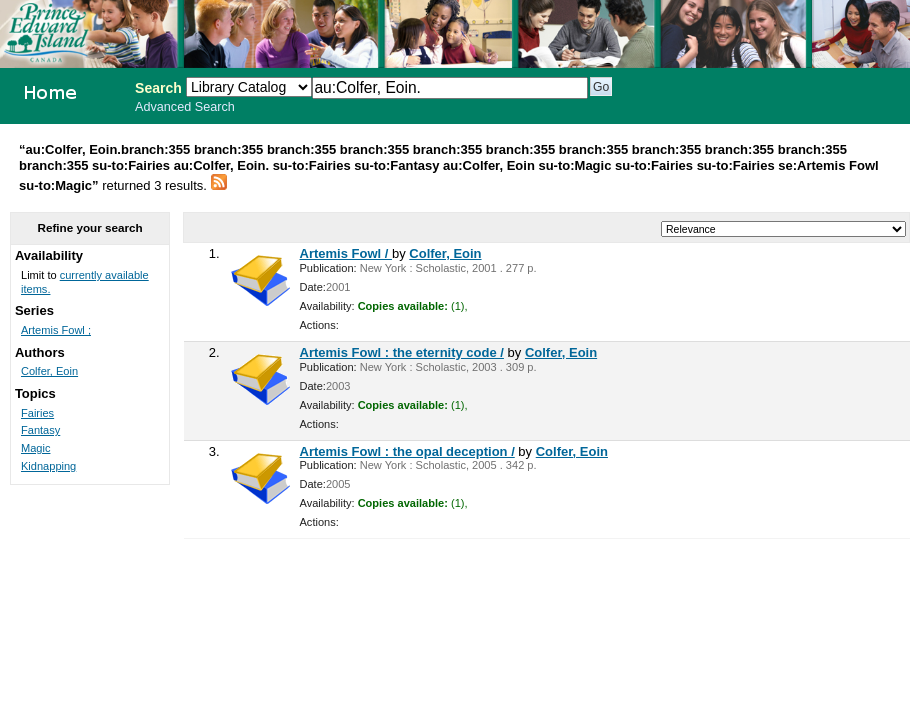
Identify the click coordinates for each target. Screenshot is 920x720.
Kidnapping (48, 466)
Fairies (37, 413)
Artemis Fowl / (346, 253)
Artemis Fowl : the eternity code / (402, 352)
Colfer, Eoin (445, 253)
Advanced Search (185, 107)
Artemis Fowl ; (56, 330)
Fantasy (40, 430)
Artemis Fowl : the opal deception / (407, 451)
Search (158, 88)
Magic (35, 448)
